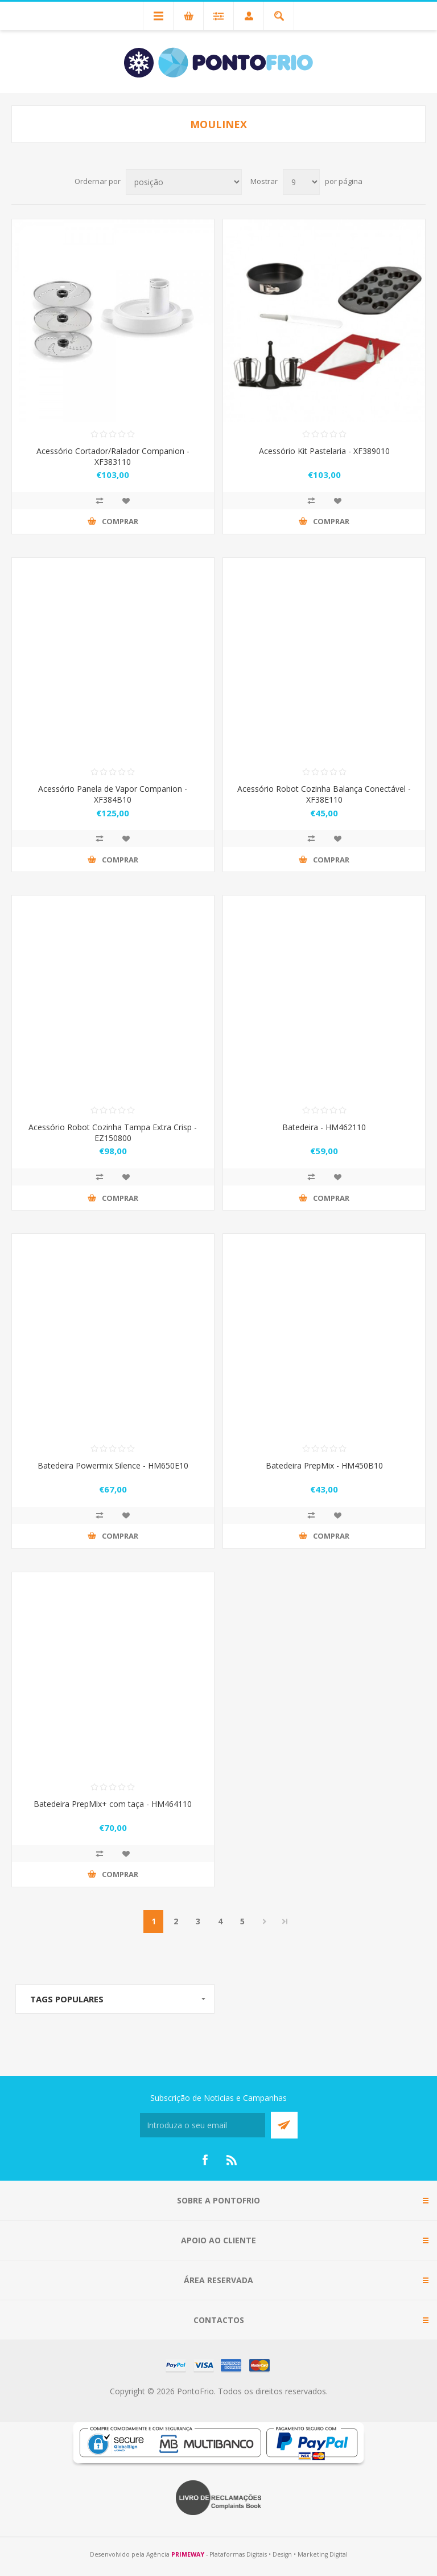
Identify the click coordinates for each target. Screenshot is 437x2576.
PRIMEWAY (187, 2554)
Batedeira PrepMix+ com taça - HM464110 (113, 1803)
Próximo (264, 1921)
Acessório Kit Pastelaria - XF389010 (324, 450)
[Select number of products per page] (301, 182)
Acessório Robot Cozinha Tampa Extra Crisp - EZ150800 (112, 1132)
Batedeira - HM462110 (324, 1127)
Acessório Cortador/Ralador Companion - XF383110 (112, 456)
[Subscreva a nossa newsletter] (202, 2125)
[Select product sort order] (184, 182)
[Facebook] (205, 2160)
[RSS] (232, 2160)
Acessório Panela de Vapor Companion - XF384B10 (112, 794)
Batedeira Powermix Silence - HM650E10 (113, 1465)
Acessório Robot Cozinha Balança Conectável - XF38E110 (324, 794)
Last (285, 1921)
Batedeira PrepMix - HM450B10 (324, 1465)
